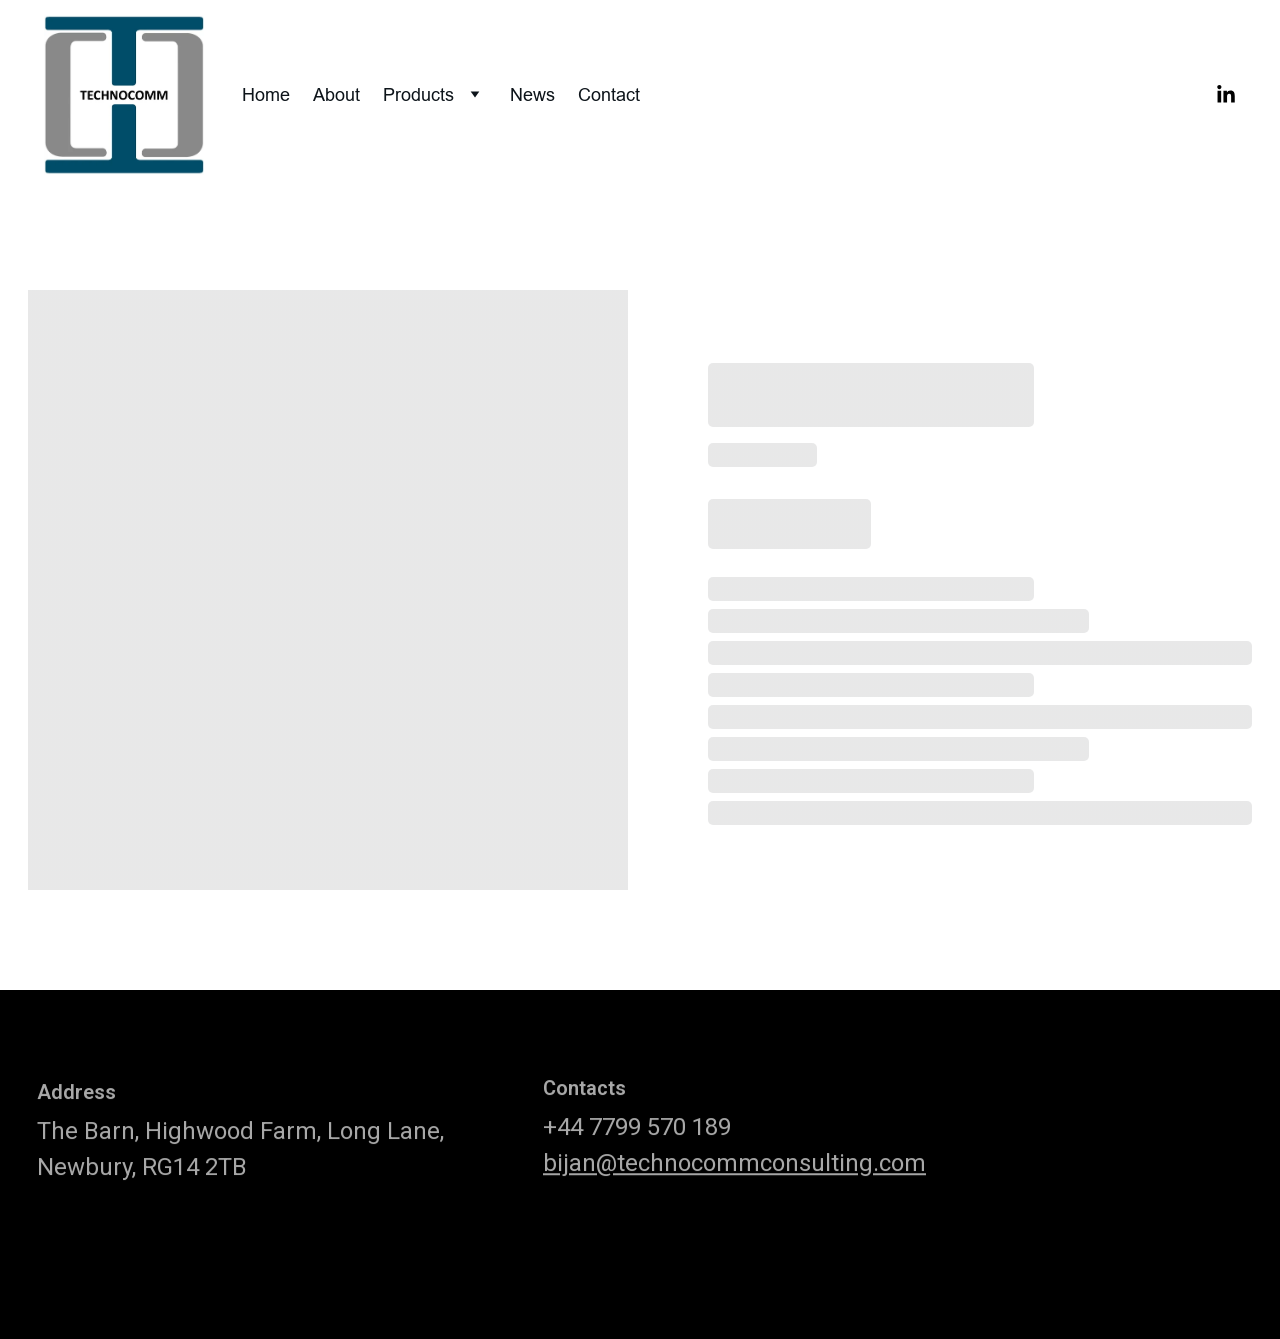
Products (418, 94)
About (336, 94)
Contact (609, 94)
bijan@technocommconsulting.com (734, 1172)
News (532, 94)
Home (266, 94)
